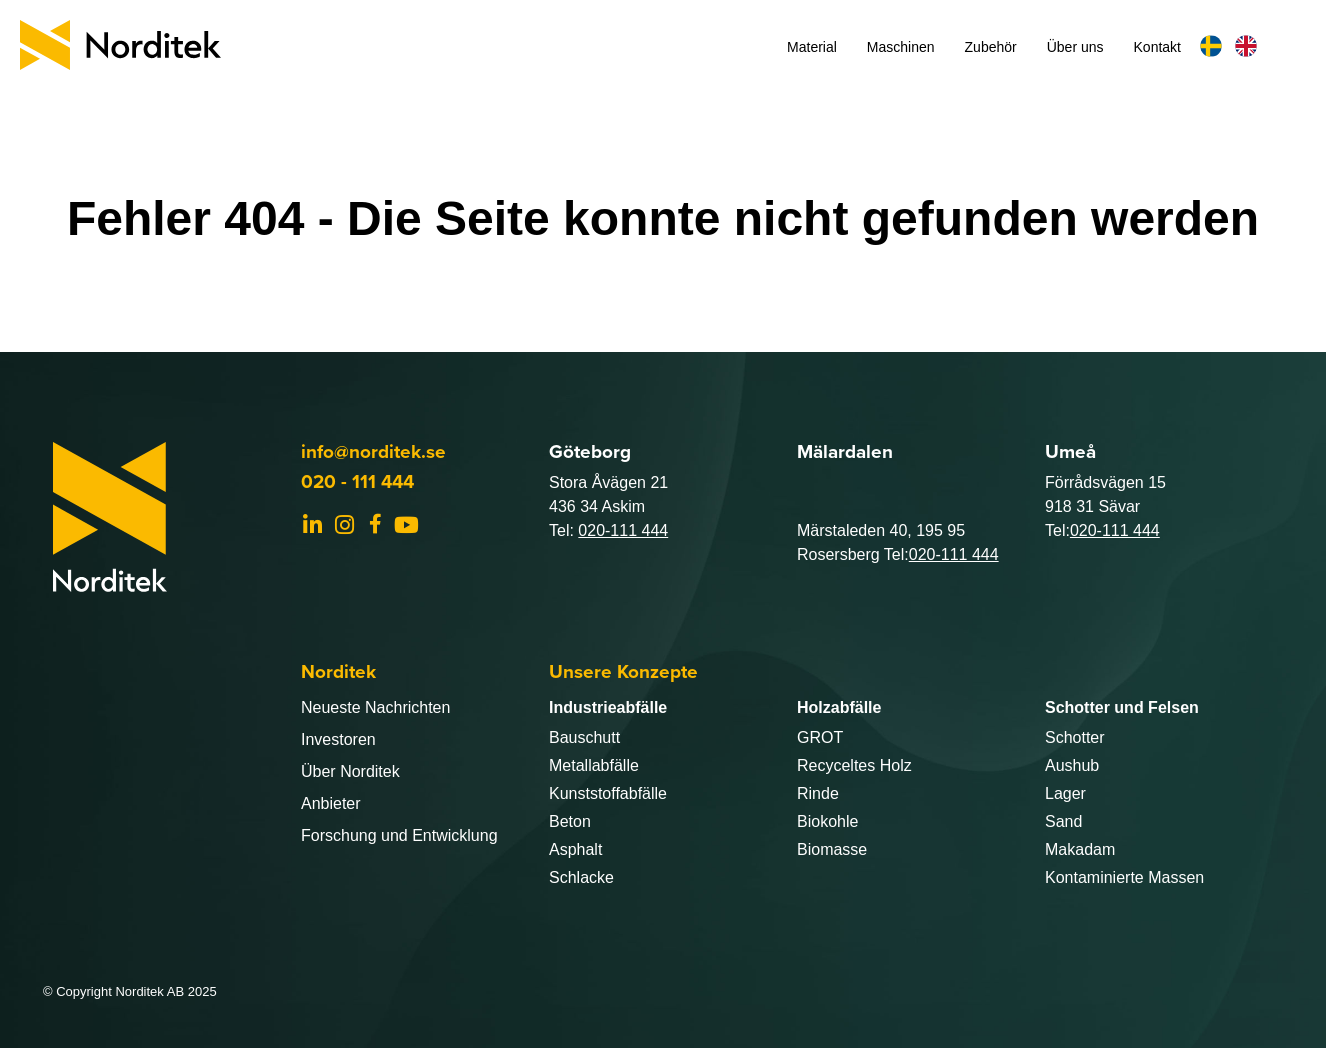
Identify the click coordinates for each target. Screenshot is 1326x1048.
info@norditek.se (373, 451)
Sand (1063, 821)
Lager (1065, 793)
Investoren (338, 739)
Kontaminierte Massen (1124, 877)
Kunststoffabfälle (608, 793)
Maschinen (901, 47)
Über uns (1075, 47)
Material (812, 47)
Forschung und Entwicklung (399, 835)
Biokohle (827, 821)
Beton (570, 821)
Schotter (1075, 737)
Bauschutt (584, 737)
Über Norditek (350, 771)
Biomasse (832, 849)
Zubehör (991, 47)
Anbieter (331, 803)
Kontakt (1157, 47)
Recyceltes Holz (854, 765)
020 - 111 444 (357, 481)
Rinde (818, 793)
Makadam (1080, 849)
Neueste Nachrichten (375, 707)
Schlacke (581, 877)
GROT (820, 737)
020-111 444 (623, 530)
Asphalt (575, 849)
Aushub (1072, 765)
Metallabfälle (594, 765)
